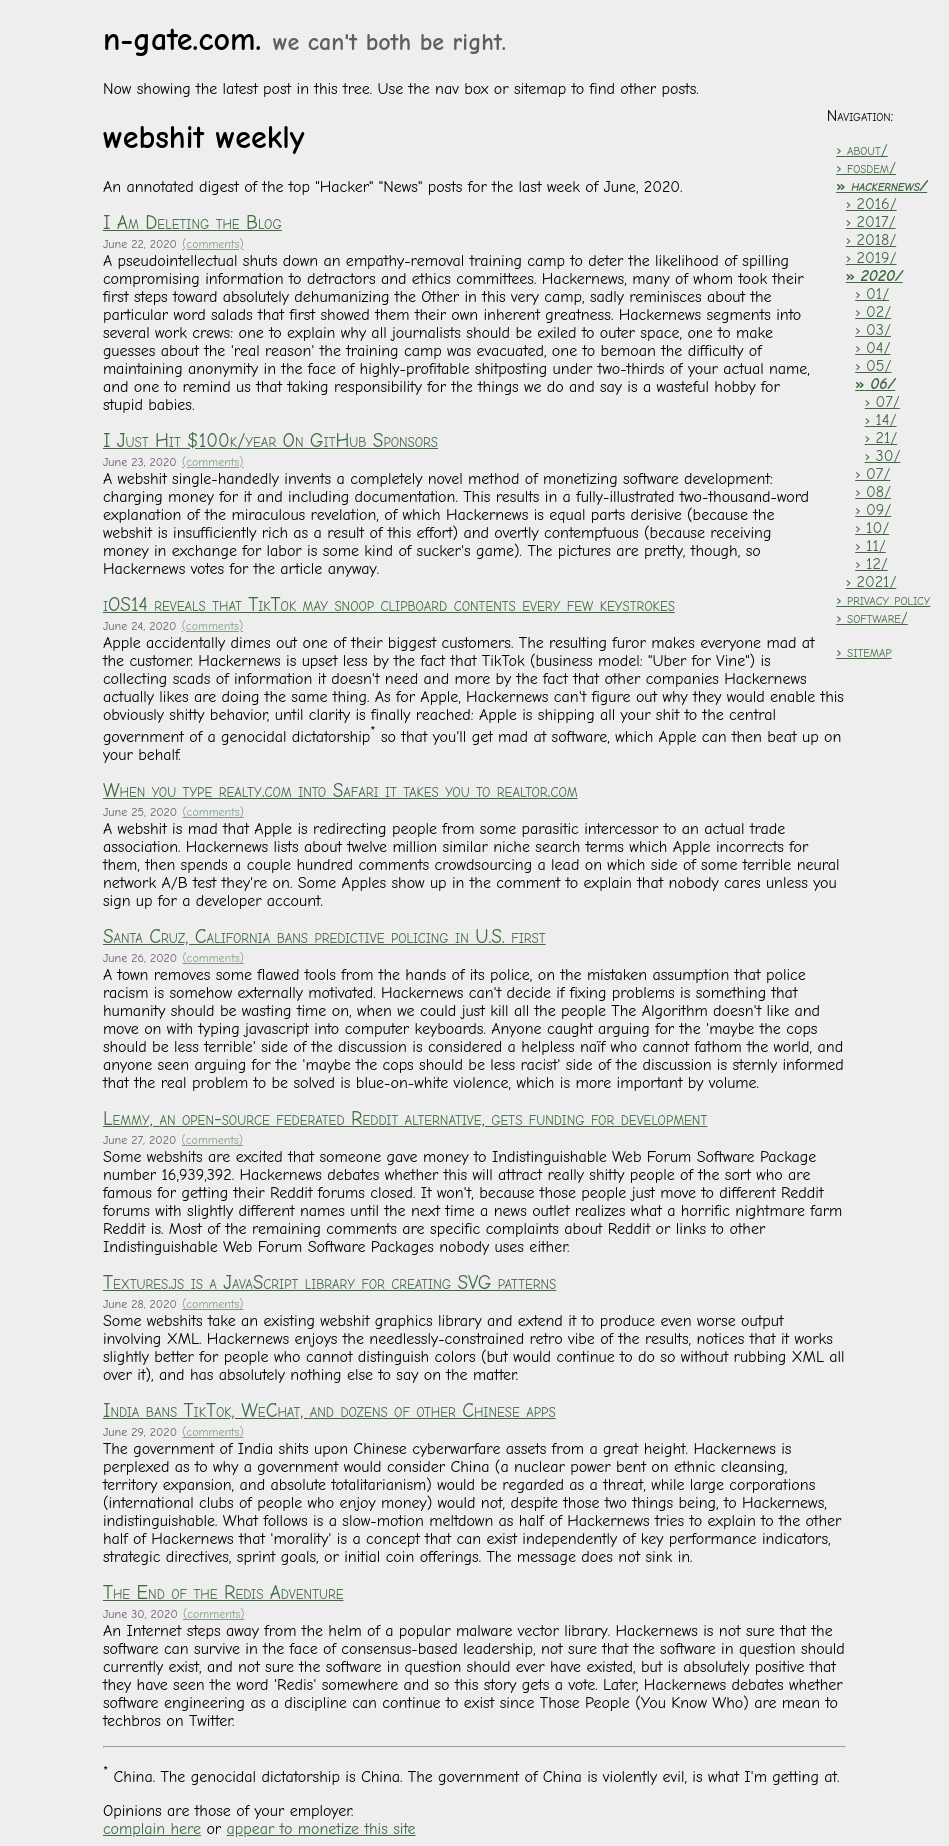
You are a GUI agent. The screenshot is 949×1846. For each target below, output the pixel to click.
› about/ (861, 150)
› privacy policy (883, 600)
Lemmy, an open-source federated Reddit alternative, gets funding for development (405, 1119)
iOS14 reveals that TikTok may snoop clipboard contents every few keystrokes (389, 605)
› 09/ (873, 510)
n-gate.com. (304, 39)
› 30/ (883, 456)
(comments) (212, 244)
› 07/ (882, 402)
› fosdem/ (866, 168)
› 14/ (881, 420)
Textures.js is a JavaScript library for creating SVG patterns (329, 1283)
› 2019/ (871, 258)
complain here (152, 1829)
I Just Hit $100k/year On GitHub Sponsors (270, 441)
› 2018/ (871, 240)
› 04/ (872, 348)
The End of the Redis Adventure (223, 1593)
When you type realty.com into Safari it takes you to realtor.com (340, 791)
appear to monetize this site (321, 1829)
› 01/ (872, 294)
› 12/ (871, 564)
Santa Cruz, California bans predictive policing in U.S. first (324, 937)
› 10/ (872, 528)
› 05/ (873, 366)
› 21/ (881, 438)
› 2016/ (871, 204)
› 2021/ (871, 582)
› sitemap (863, 652)
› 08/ (873, 492)
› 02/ (873, 312)
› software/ (872, 618)
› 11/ (870, 546)
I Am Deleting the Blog (192, 223)
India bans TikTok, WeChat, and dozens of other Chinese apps (329, 1411)
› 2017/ (871, 222)
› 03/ (873, 330)
